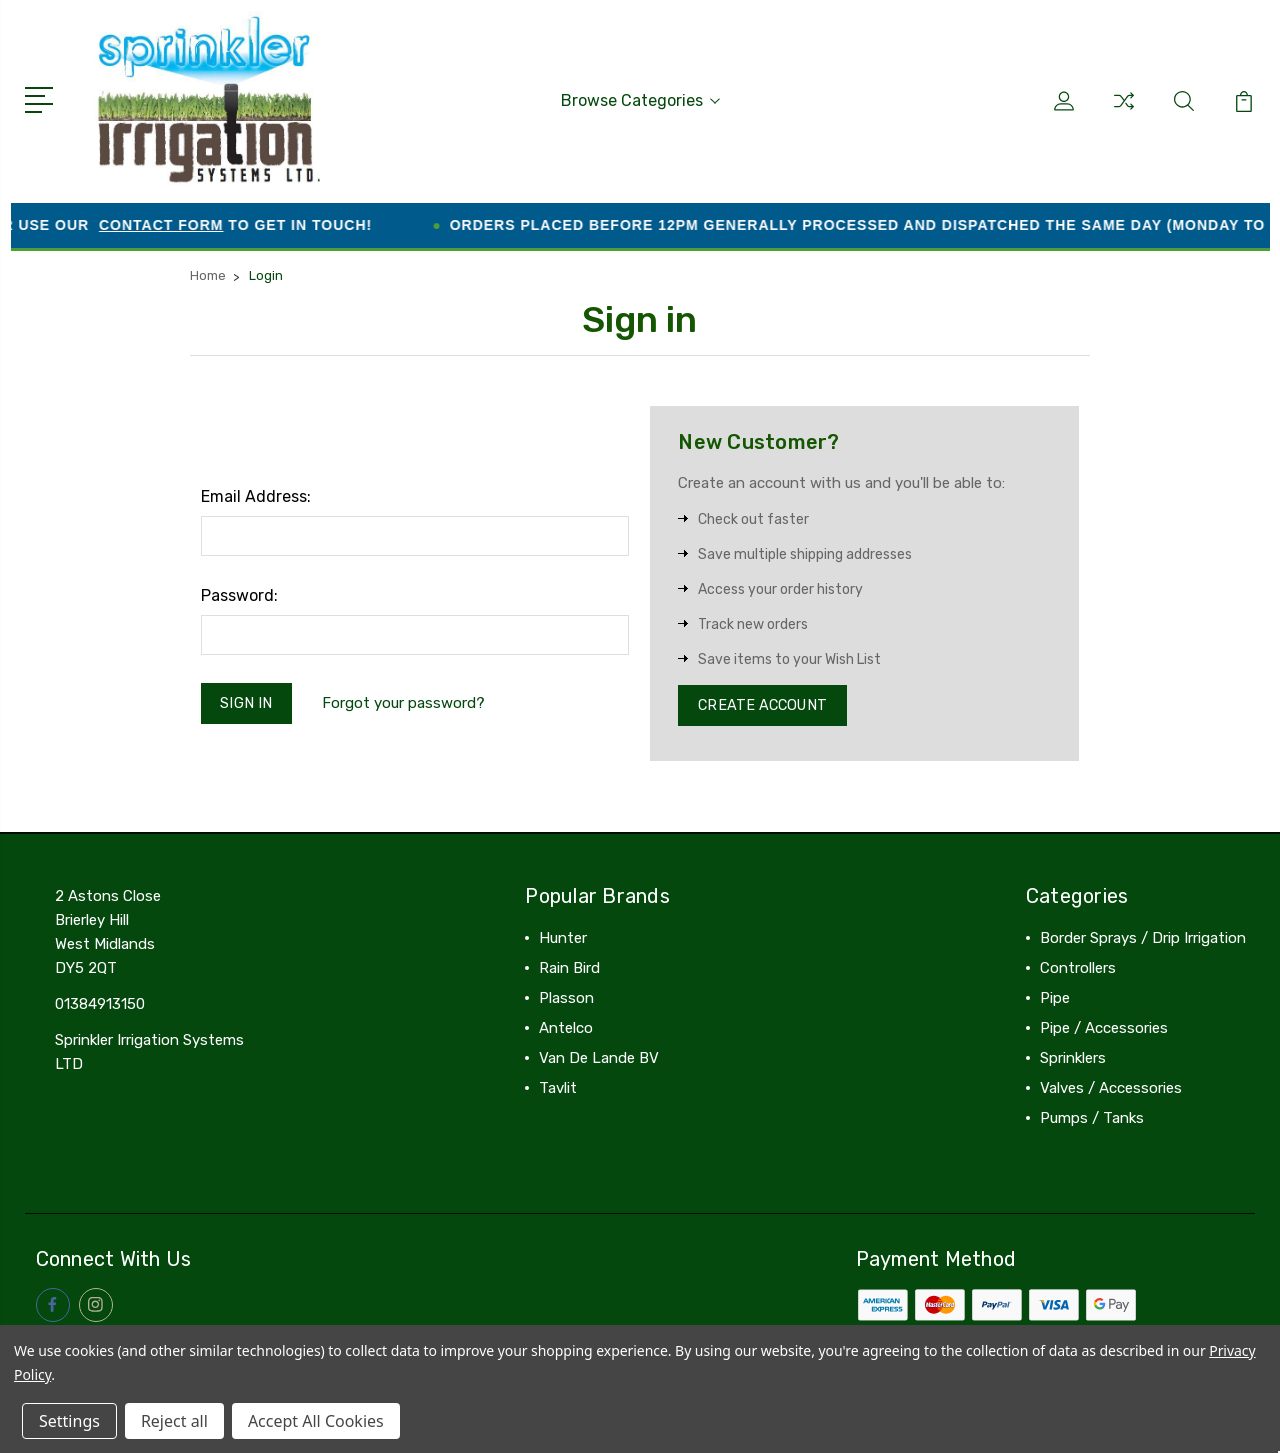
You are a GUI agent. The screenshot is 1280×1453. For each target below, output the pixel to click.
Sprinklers (1073, 1059)
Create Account (765, 705)
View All (567, 1119)
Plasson (566, 999)
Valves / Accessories (1111, 1089)
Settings (69, 1421)
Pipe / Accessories (1104, 1029)
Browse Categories (640, 99)
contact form (188, 223)
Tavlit (558, 1089)
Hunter (563, 939)
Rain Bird (569, 969)
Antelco (566, 1029)
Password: (239, 593)
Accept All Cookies (316, 1421)
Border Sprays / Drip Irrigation (1143, 939)
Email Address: (256, 494)
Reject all (174, 1421)
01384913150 (100, 1005)
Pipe (1055, 999)
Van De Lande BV (599, 1059)
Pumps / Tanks (1092, 1119)
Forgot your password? (406, 703)
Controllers (1078, 969)
